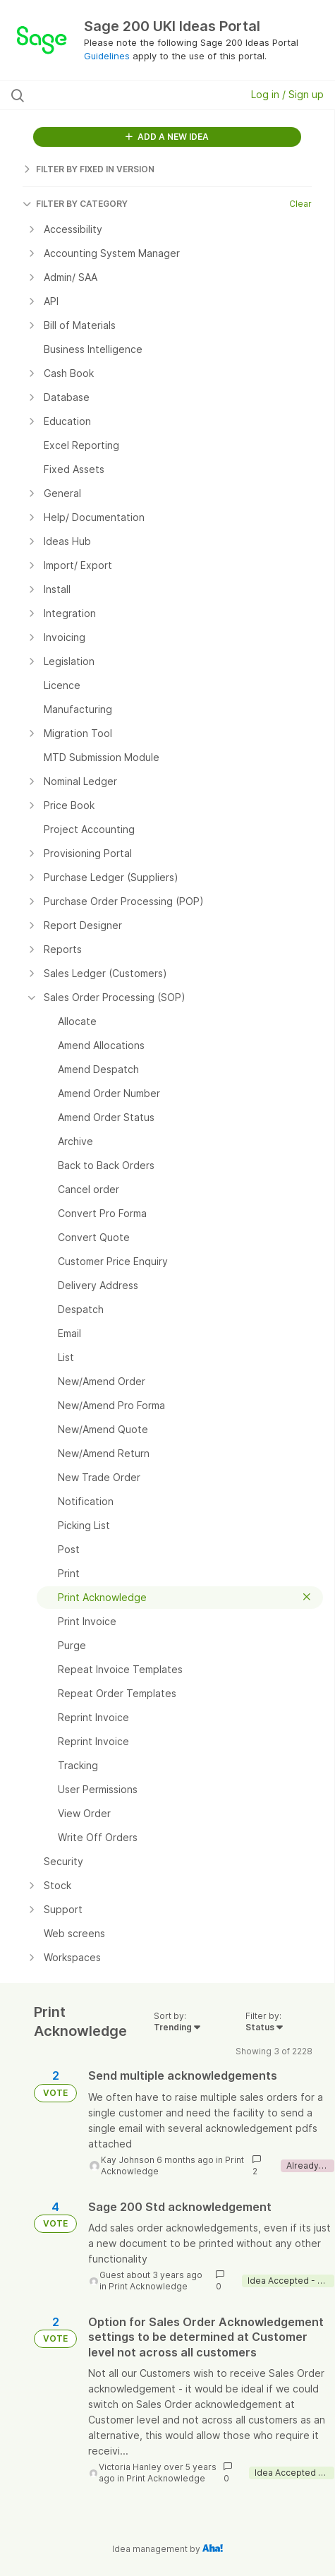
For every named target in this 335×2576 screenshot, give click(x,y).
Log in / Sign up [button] (287, 94)
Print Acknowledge (148, 2286)
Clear (300, 203)
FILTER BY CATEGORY (75, 203)
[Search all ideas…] (101, 95)
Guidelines (107, 55)
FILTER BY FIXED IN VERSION (88, 169)
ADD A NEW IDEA (167, 136)
